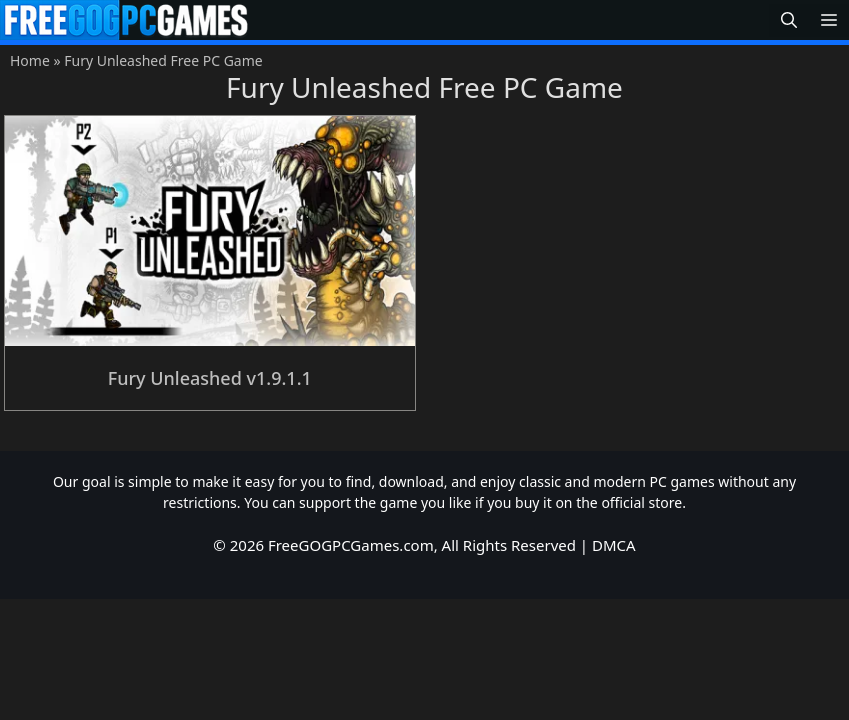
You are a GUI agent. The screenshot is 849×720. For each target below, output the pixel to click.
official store (641, 502)
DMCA (614, 545)
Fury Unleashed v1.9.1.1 (210, 378)
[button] (789, 20)
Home (30, 60)
